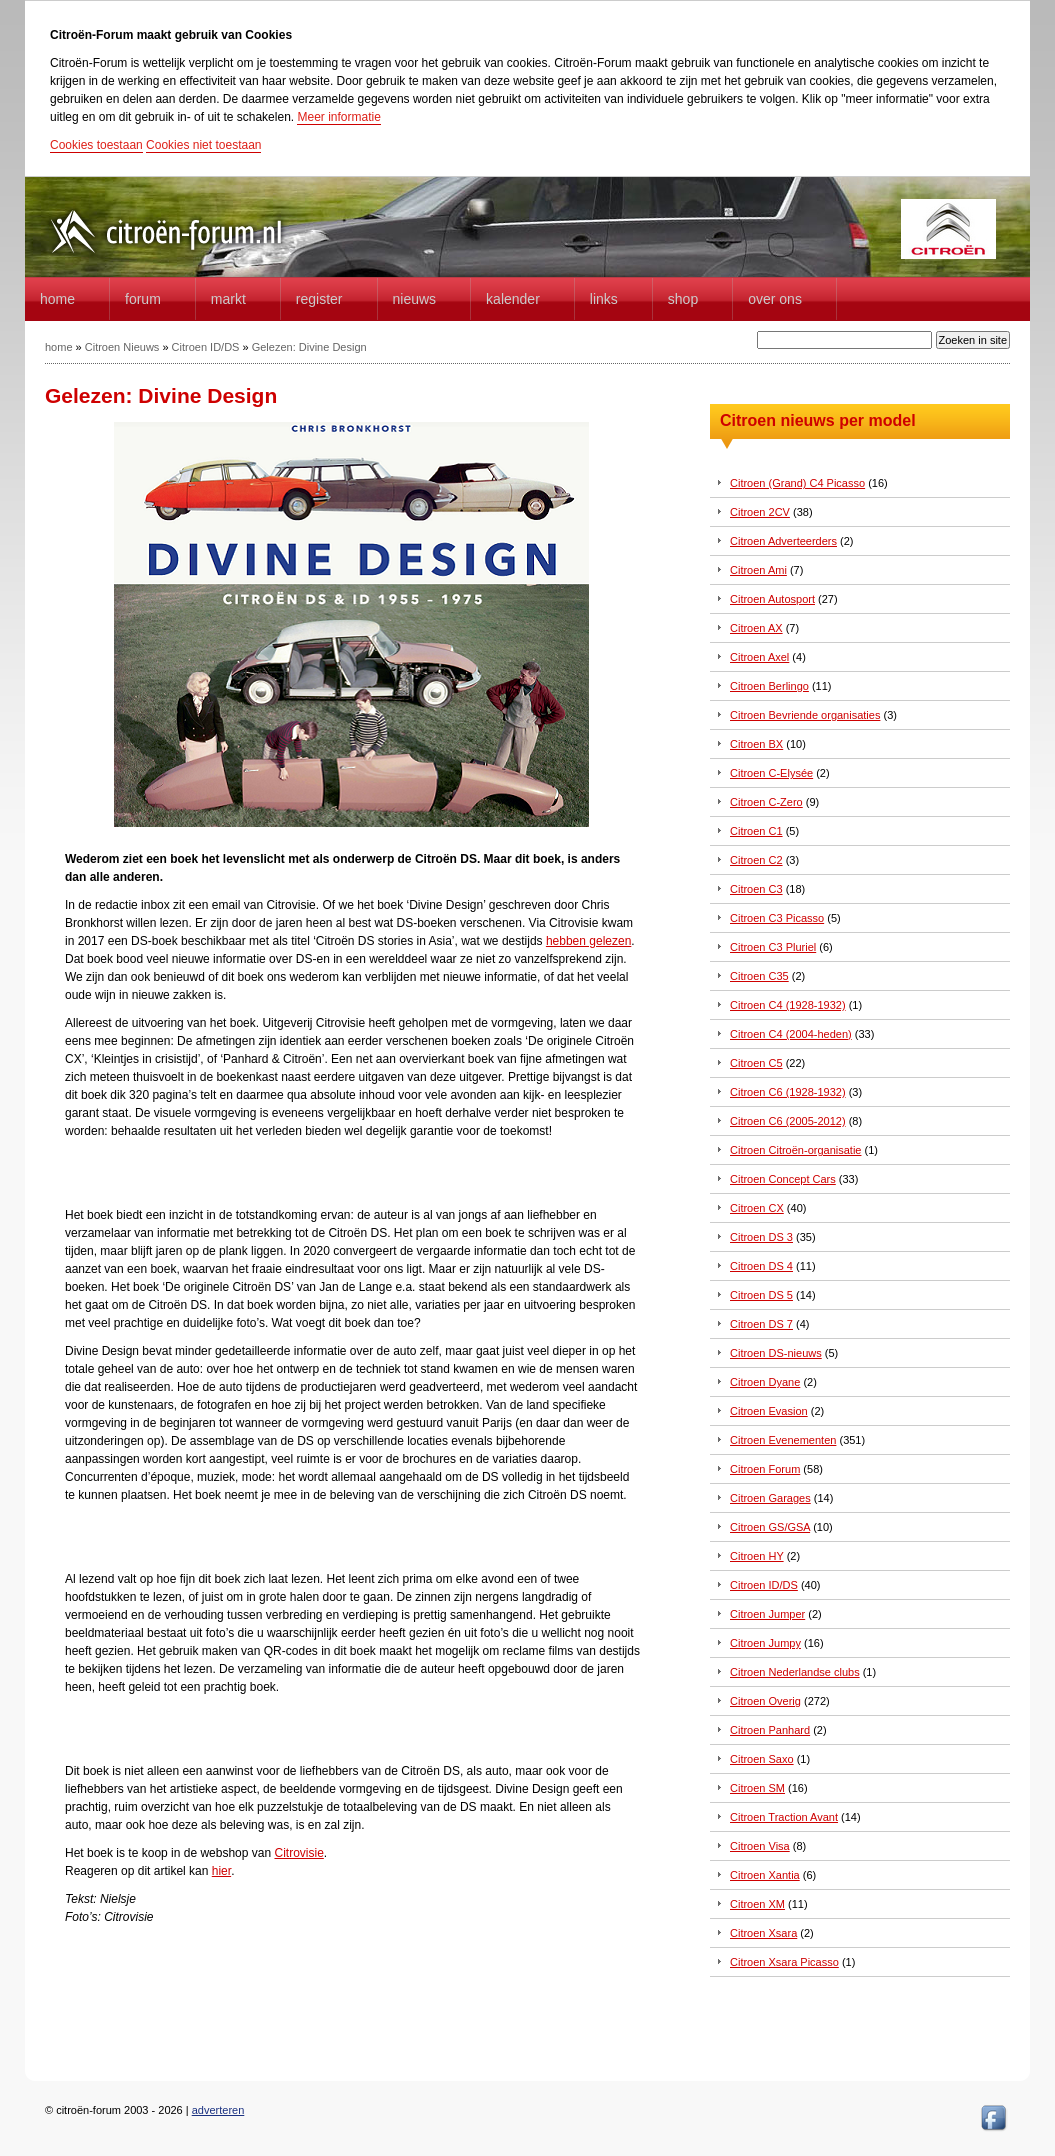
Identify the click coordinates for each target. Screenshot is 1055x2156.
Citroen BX (756, 744)
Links (604, 299)
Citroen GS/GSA (770, 1527)
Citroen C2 (756, 860)
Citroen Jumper (767, 1614)
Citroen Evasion (769, 1411)
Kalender (513, 299)
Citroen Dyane (765, 1382)
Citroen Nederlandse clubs (795, 1672)
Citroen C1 (756, 831)
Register (319, 299)
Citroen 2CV (760, 512)
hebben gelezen (588, 941)
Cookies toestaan (96, 145)
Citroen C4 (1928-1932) (788, 1005)
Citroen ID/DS (206, 347)
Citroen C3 (756, 889)
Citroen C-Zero (766, 802)
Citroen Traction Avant (784, 1817)
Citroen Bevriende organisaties (805, 715)
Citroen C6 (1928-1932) (788, 1092)
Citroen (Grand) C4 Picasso (797, 483)
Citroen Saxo (762, 1759)
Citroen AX (756, 628)
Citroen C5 (756, 1063)
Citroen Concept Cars (783, 1179)
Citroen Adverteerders (783, 541)
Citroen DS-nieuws (776, 1353)
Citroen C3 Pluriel (773, 947)
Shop (683, 299)
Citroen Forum (765, 1469)
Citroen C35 (759, 976)
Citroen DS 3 (761, 1237)
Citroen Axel (759, 657)
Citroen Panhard (770, 1730)
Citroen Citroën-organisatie (795, 1150)
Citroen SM (757, 1788)
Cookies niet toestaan (203, 145)
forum (143, 299)
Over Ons (775, 299)
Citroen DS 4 (761, 1266)
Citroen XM (757, 1904)
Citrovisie (298, 1853)
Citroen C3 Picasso (777, 918)
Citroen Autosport (772, 599)
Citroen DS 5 (761, 1295)
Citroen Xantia (765, 1875)
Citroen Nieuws (122, 347)
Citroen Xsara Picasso (784, 1962)
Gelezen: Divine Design (309, 347)
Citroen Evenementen (783, 1440)
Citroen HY (757, 1556)
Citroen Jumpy (765, 1643)
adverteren (218, 2110)
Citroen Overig (765, 1701)
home (57, 299)
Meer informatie (338, 117)
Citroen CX (757, 1208)
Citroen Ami (758, 570)
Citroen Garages (770, 1498)
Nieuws (415, 299)
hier (221, 1871)
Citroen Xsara (763, 1933)
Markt (228, 299)
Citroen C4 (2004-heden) (791, 1034)
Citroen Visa (760, 1846)
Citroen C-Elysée (771, 773)
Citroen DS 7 (761, 1324)
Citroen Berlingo (769, 686)
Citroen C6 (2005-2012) (788, 1121)
